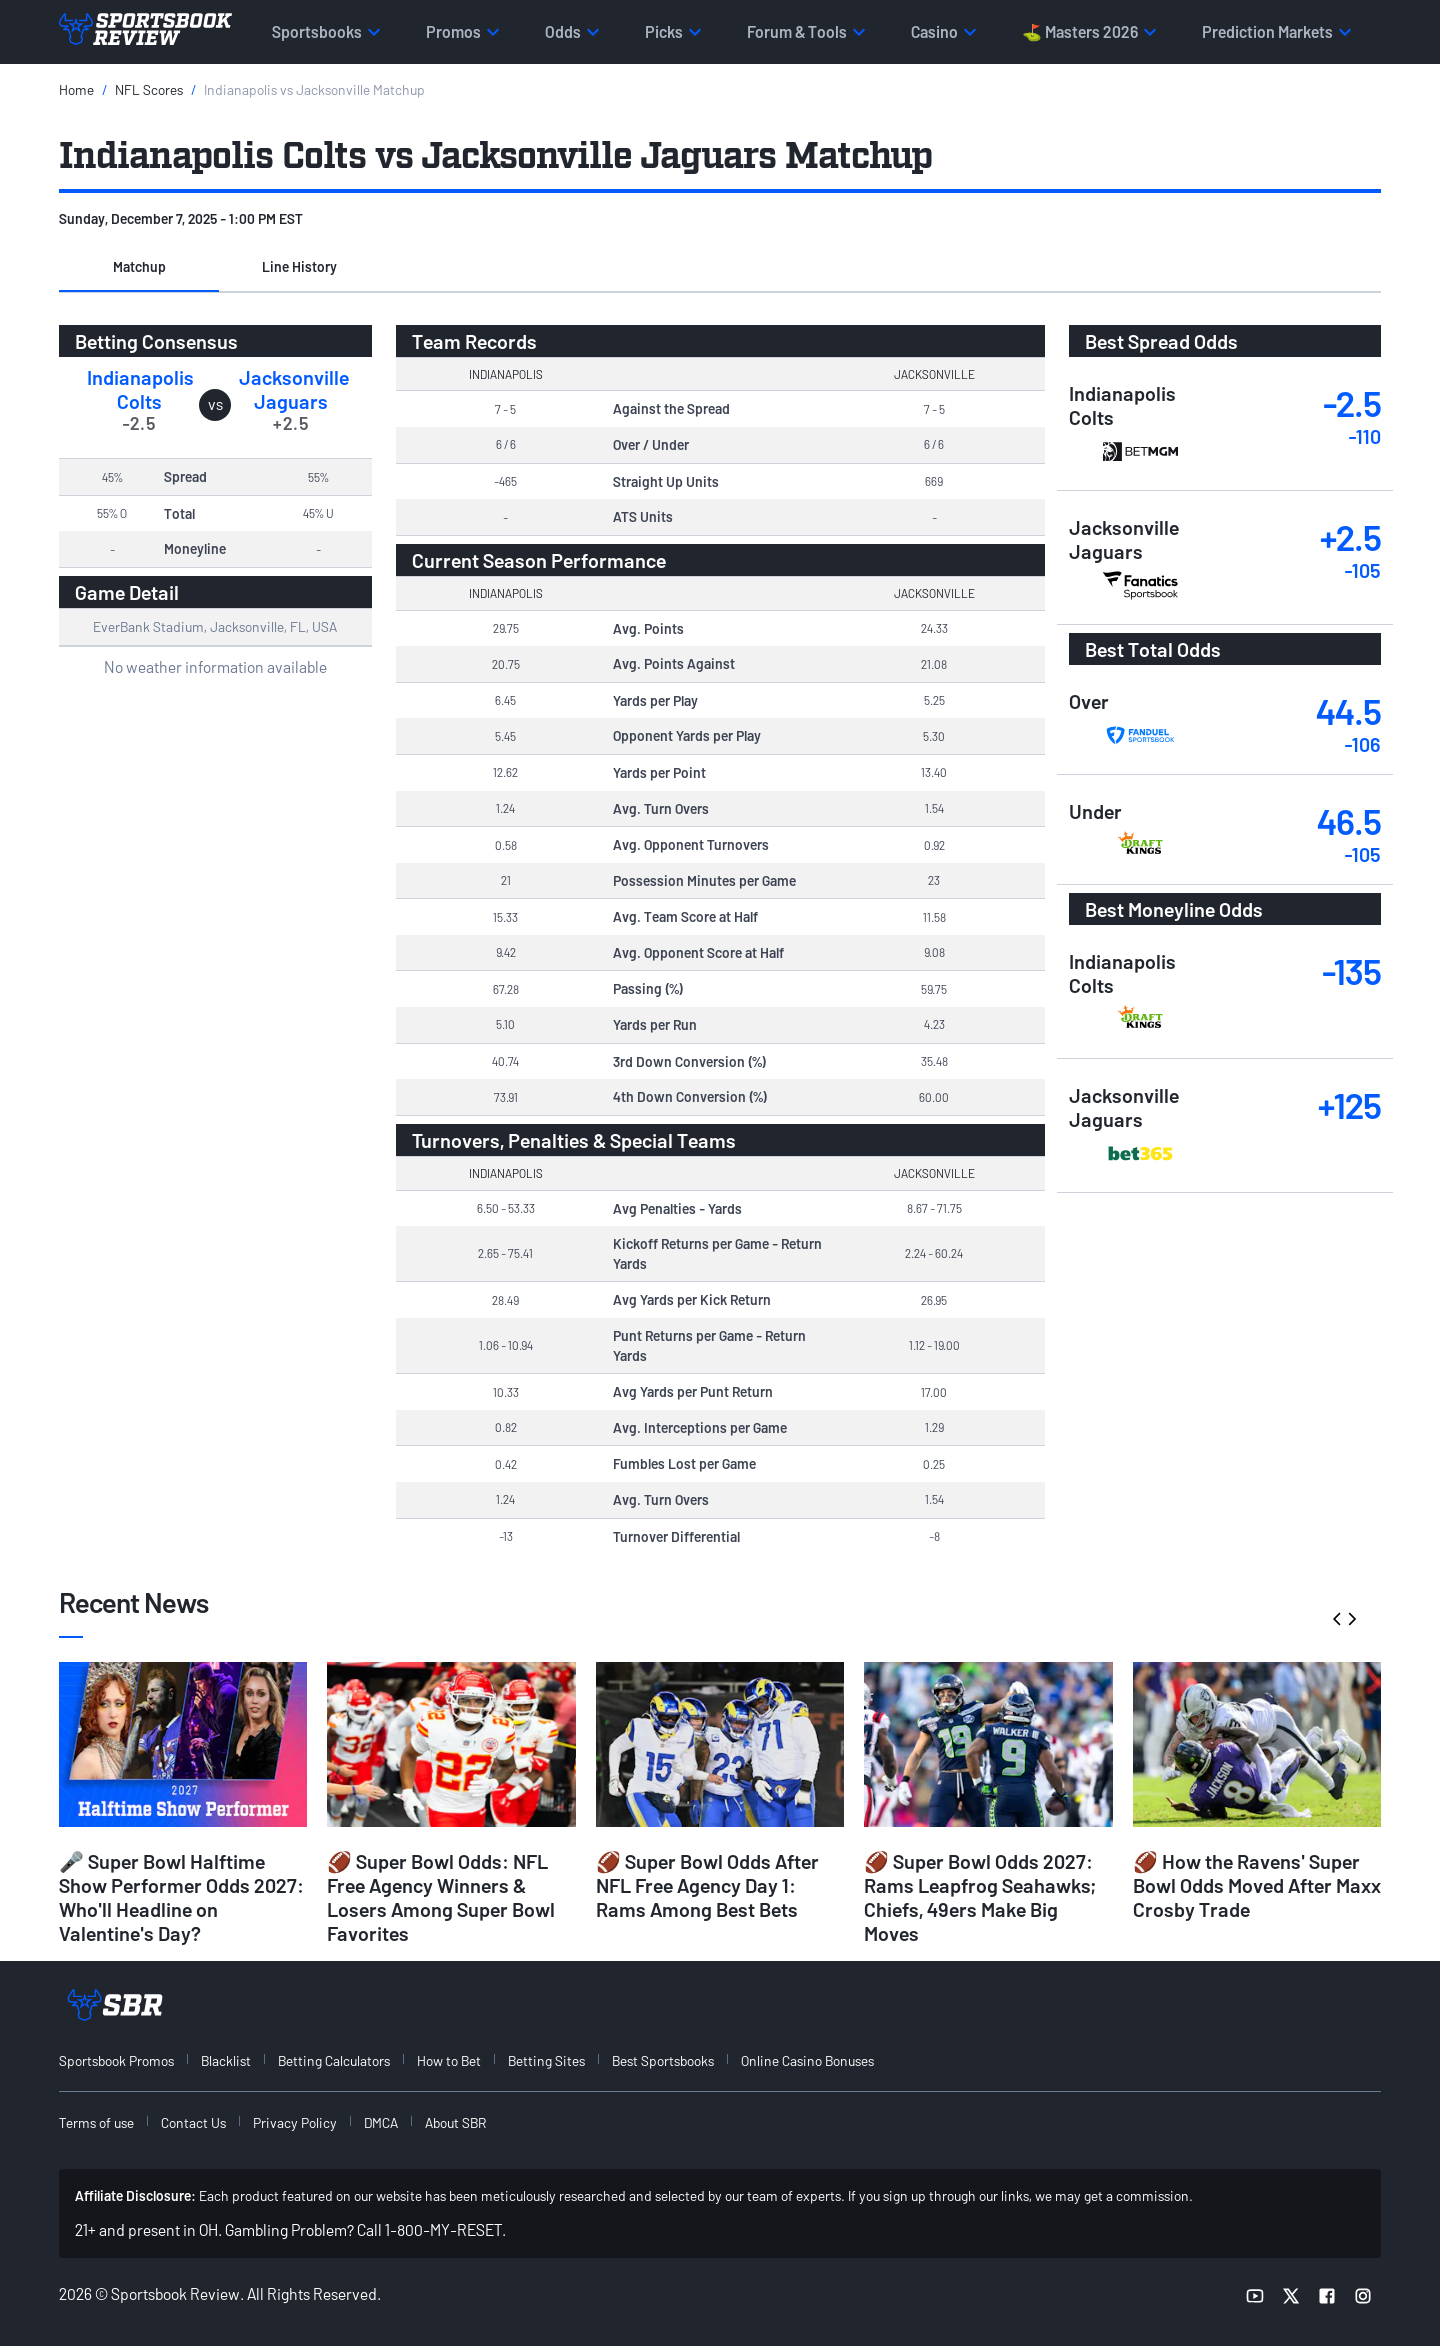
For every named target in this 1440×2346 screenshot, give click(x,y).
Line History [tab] (299, 266)
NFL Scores (149, 89)
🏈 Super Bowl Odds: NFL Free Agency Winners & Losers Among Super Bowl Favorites (441, 1897)
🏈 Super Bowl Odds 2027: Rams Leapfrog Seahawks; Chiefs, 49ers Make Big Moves (980, 1897)
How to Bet (449, 2060)
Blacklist (226, 2060)
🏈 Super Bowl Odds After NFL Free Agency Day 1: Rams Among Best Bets (707, 1885)
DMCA (381, 2122)
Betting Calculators (334, 2060)
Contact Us (193, 2122)
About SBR (455, 2122)
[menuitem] (128, 2060)
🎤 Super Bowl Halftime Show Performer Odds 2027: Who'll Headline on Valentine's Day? (181, 1897)
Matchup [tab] (139, 266)
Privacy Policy (295, 2122)
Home (76, 89)
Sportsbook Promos (116, 2060)
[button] (139, 268)
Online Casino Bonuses (807, 2060)
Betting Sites (546, 2060)
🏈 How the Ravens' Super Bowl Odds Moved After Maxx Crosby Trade (1257, 1885)
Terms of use (96, 2122)
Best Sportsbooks (663, 2060)
